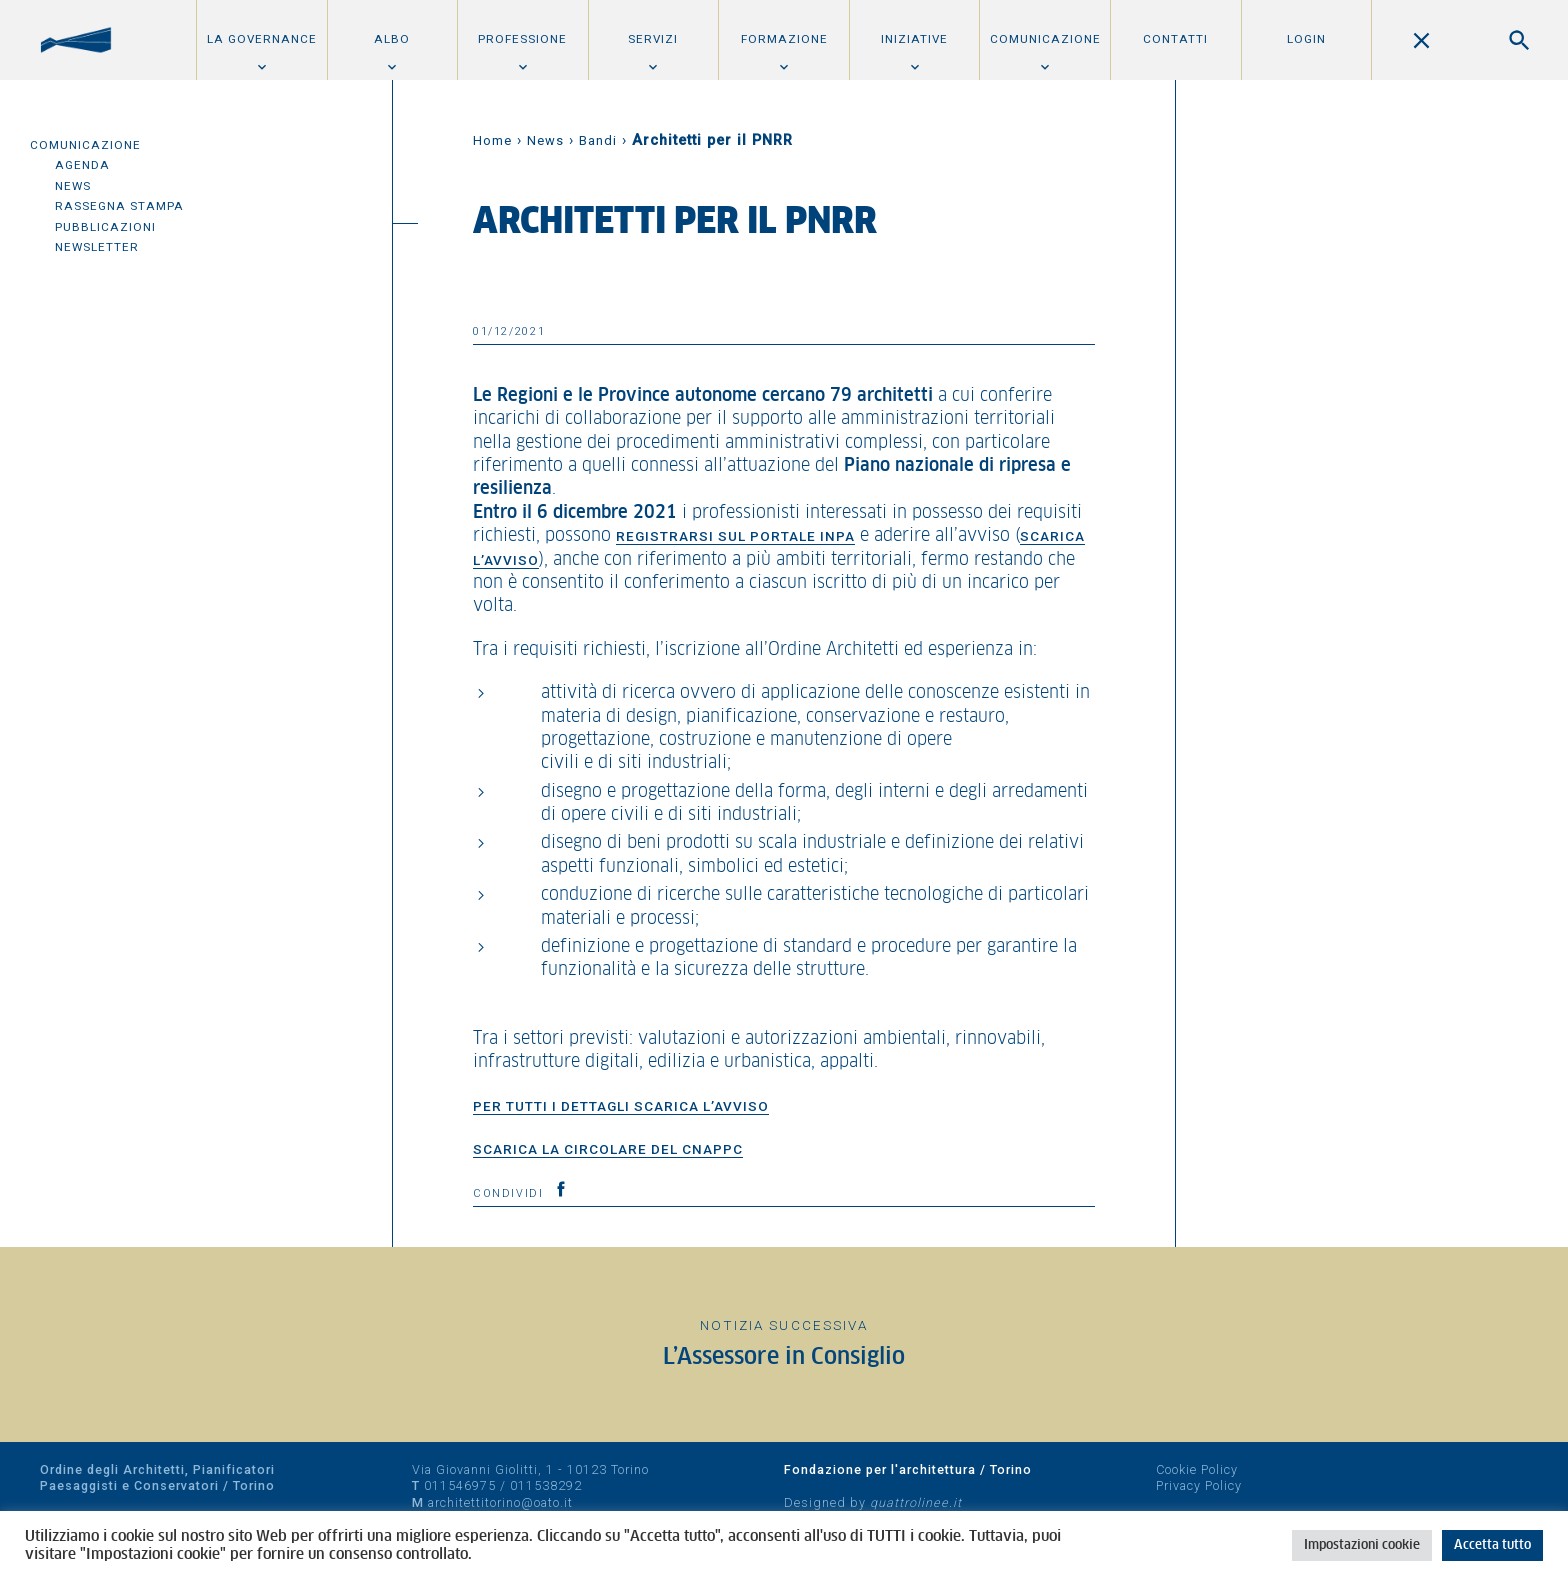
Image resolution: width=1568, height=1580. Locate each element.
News (73, 186)
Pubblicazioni (105, 227)
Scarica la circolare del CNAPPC (608, 1149)
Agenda (82, 165)
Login (1306, 39)
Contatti (1175, 39)
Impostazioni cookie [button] (1362, 1545)
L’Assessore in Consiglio (784, 1357)
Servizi (653, 39)
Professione (522, 39)
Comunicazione (1045, 39)
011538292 (546, 1485)
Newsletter (97, 247)
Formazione (784, 39)
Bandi (598, 140)
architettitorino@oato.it (500, 1502)
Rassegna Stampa (119, 206)
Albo (392, 39)
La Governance (262, 39)
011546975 (460, 1485)
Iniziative (914, 39)
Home (492, 140)
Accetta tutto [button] (1492, 1545)
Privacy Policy (1199, 1485)
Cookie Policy (1197, 1469)
